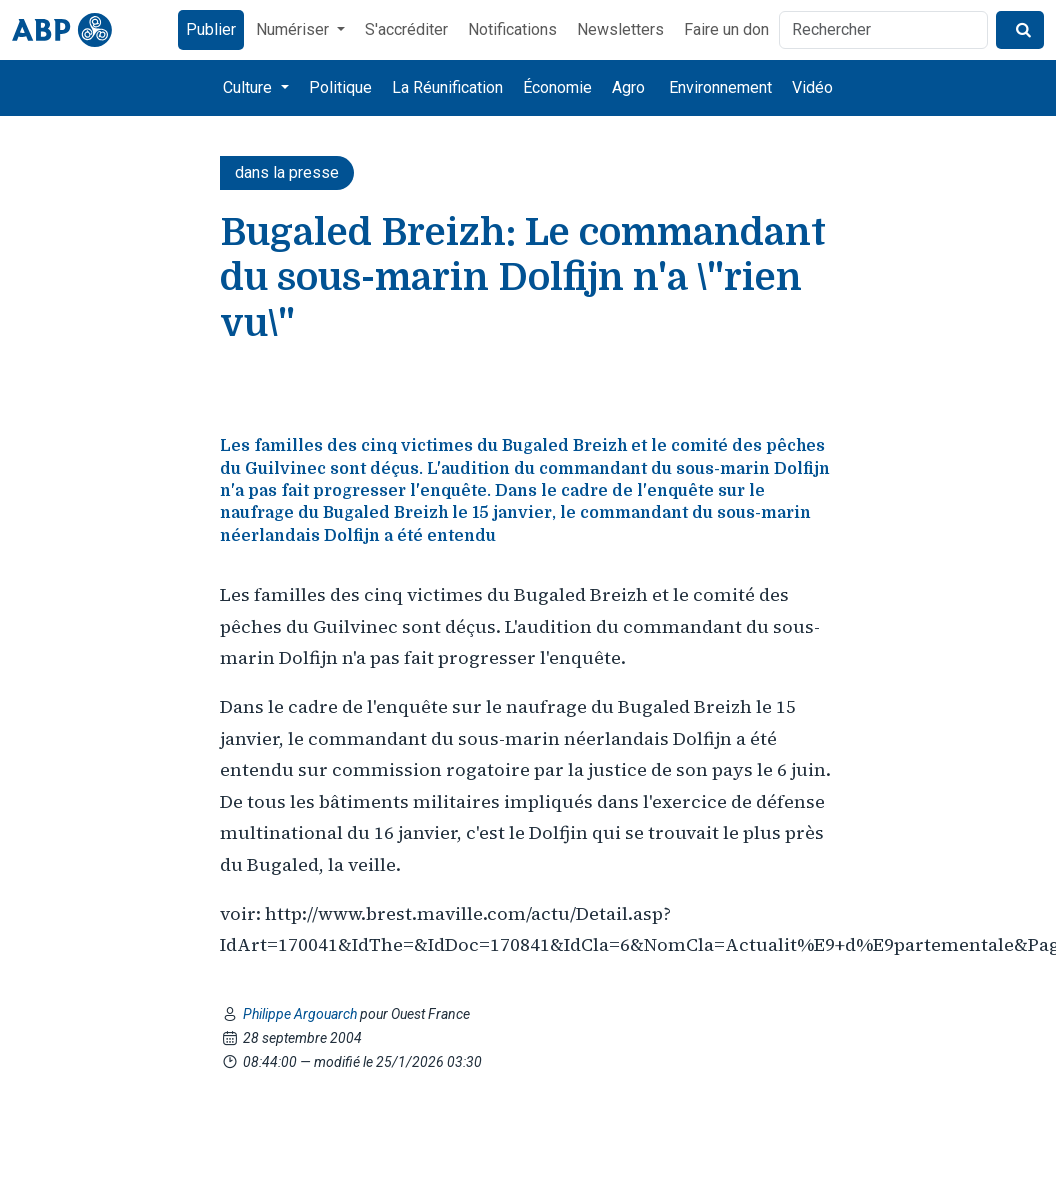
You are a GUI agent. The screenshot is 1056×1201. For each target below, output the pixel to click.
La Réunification (447, 87)
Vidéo (812, 87)
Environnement (720, 87)
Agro (628, 87)
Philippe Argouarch (301, 1014)
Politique (340, 87)
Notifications (512, 29)
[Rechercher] (883, 30)
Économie (557, 87)
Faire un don (726, 29)
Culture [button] (249, 87)
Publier (211, 29)
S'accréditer (406, 29)
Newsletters (620, 29)
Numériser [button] (294, 29)
